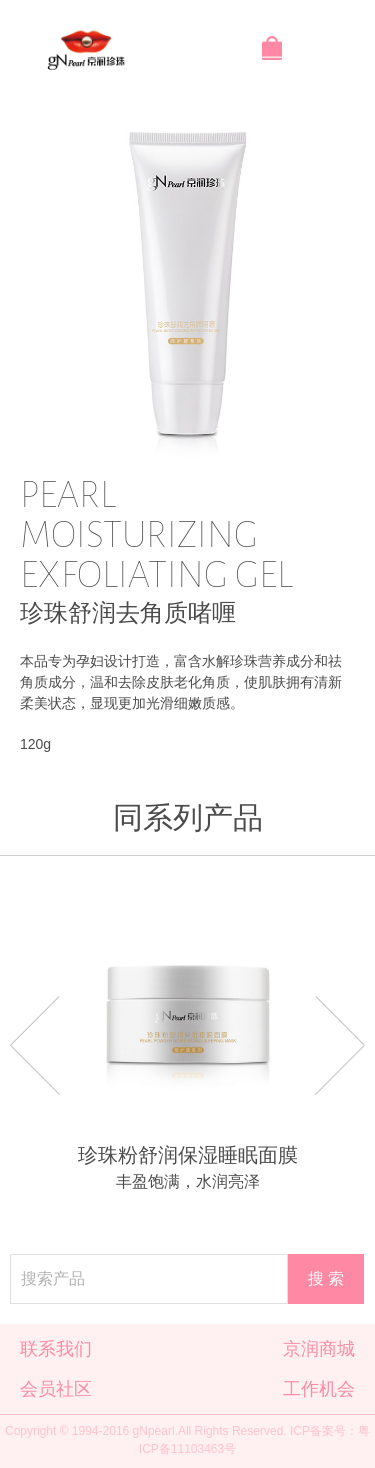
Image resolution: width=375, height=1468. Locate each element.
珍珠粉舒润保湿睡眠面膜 (188, 1155)
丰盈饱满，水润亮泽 (188, 1181)
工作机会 (319, 1389)
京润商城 (319, 1349)
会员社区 (56, 1389)
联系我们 (56, 1349)
